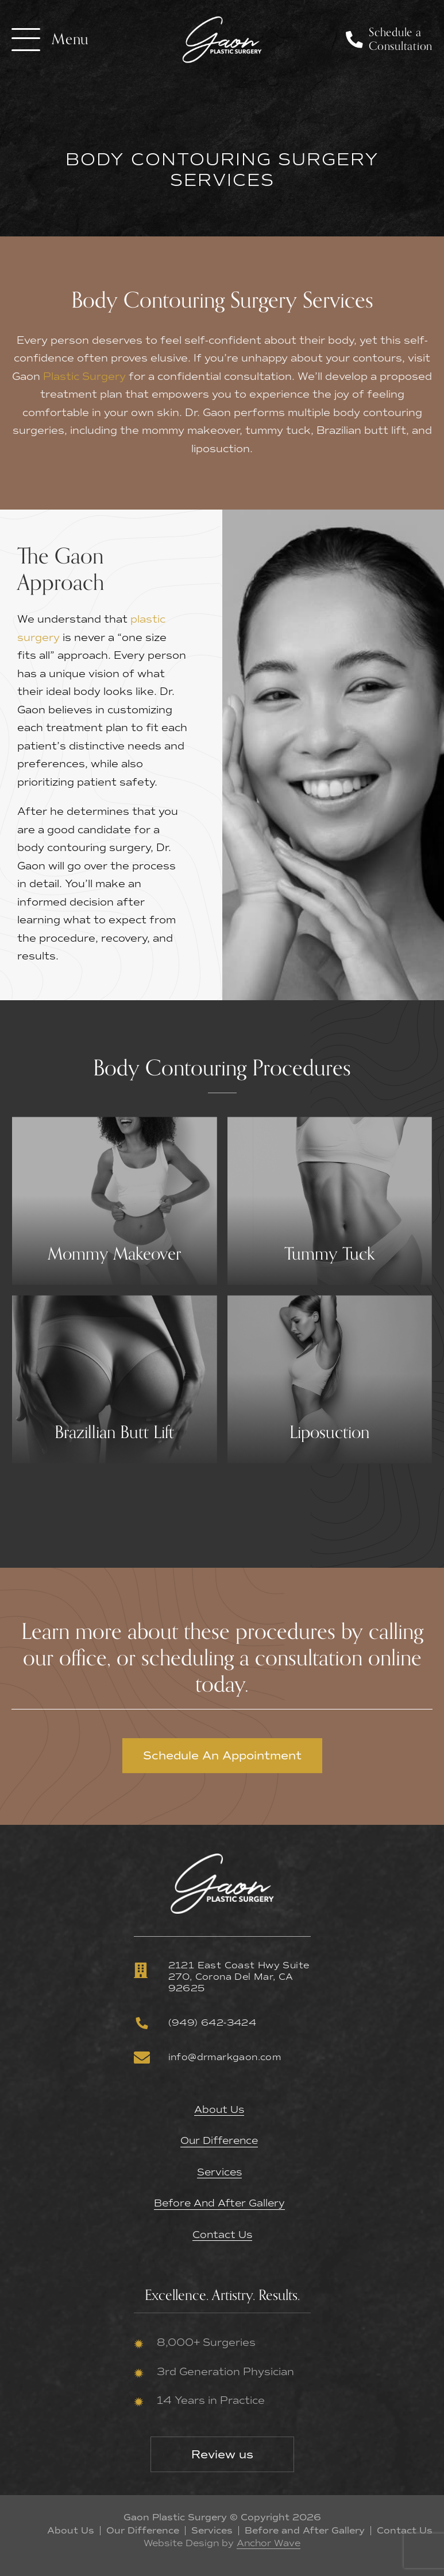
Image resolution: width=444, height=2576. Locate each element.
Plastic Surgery (84, 376)
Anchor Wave (268, 2542)
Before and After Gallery (219, 2203)
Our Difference (219, 2141)
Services (219, 2172)
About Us (219, 2110)
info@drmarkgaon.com (207, 2057)
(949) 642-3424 (195, 2023)
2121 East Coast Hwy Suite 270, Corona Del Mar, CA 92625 (222, 1977)
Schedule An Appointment (222, 1755)
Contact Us (222, 2234)
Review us (222, 2453)
